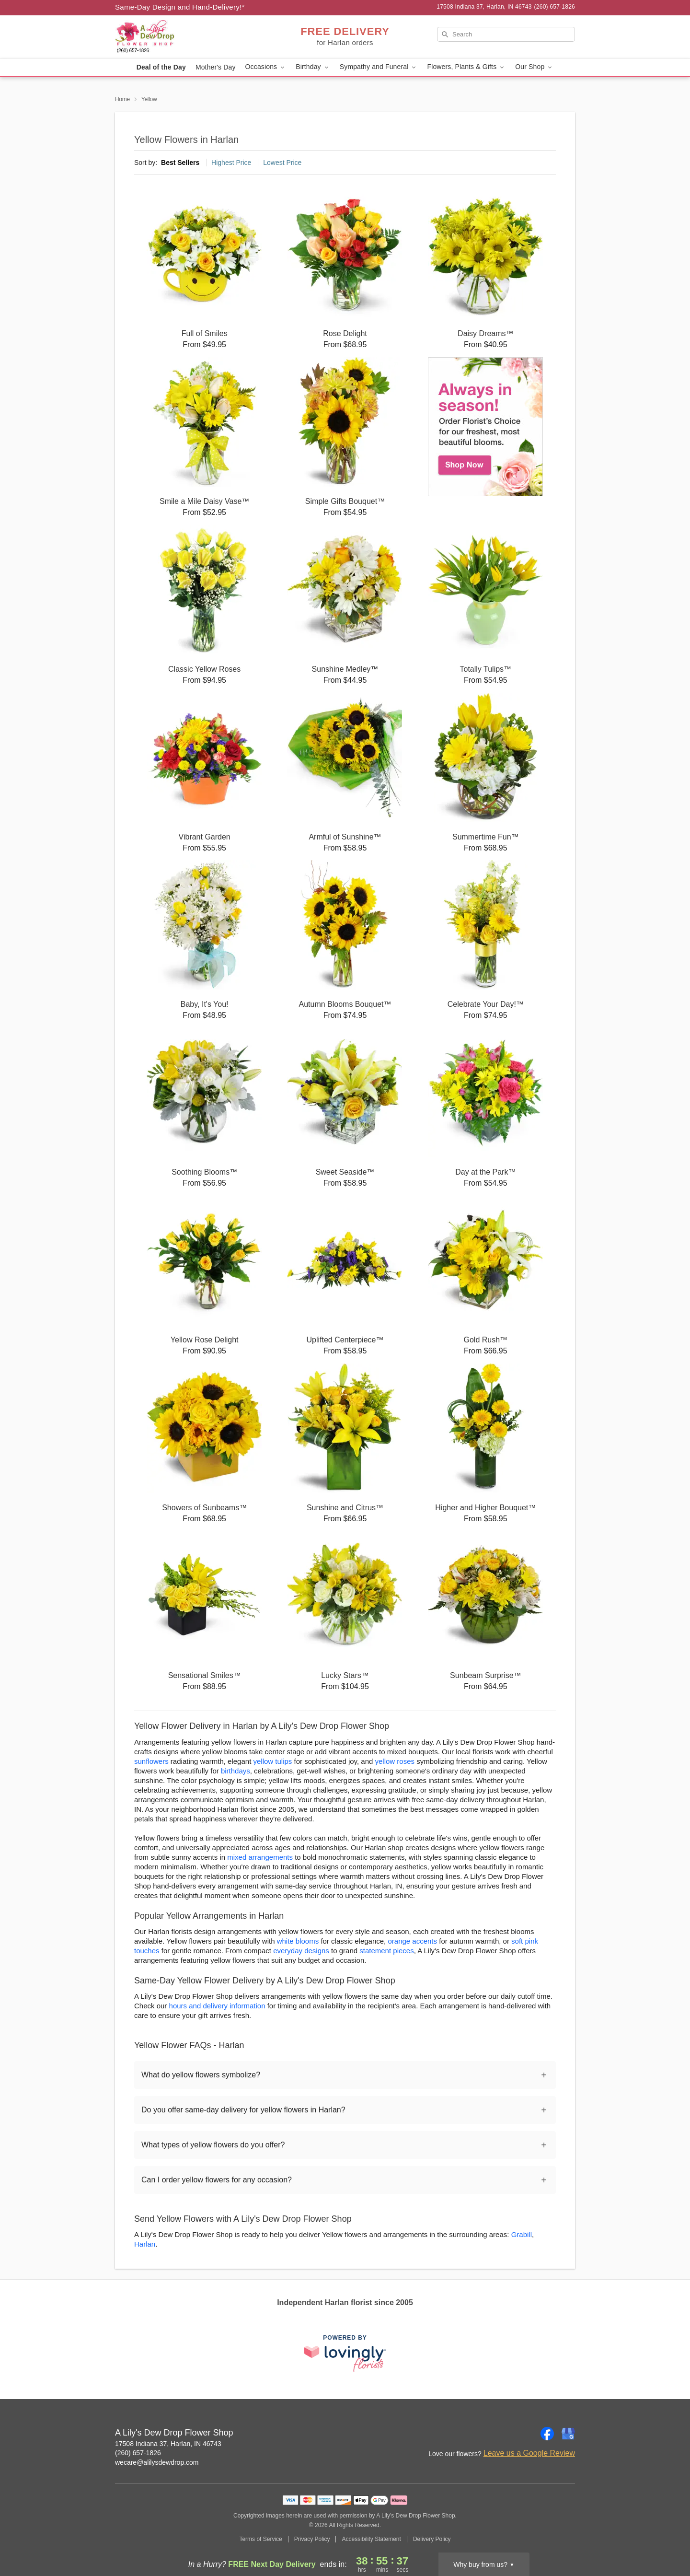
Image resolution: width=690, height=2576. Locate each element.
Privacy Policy (312, 2539)
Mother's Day (216, 67)
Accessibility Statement (371, 2539)
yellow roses (395, 1761)
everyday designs (301, 1951)
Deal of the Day (161, 67)
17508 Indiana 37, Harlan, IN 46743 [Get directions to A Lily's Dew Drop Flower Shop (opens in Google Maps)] (168, 2444)
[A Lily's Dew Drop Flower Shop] (184, 36)
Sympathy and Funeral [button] (379, 67)
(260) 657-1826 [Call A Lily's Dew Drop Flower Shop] (138, 2453)
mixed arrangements (260, 1857)
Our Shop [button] (534, 67)
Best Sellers (180, 162)
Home (122, 99)
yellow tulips (272, 1761)
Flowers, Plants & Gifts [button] (466, 67)
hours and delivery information (217, 2006)
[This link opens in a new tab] (345, 2353)
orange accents (412, 1941)
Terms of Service (260, 2539)
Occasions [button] (266, 67)
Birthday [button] (313, 67)
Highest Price (231, 162)
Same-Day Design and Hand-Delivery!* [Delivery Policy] (180, 7)
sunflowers (151, 1761)
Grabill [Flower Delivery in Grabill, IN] (521, 2234)
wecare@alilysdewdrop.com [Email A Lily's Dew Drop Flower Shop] (157, 2462)
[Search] (506, 34)
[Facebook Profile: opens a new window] (547, 2433)
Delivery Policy (432, 2539)
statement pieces (386, 1951)
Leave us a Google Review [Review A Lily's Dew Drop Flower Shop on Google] (529, 2453)
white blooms (298, 1941)
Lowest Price (282, 162)
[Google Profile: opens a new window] (568, 2433)
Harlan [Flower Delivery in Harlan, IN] (144, 2244)
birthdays (235, 1771)
